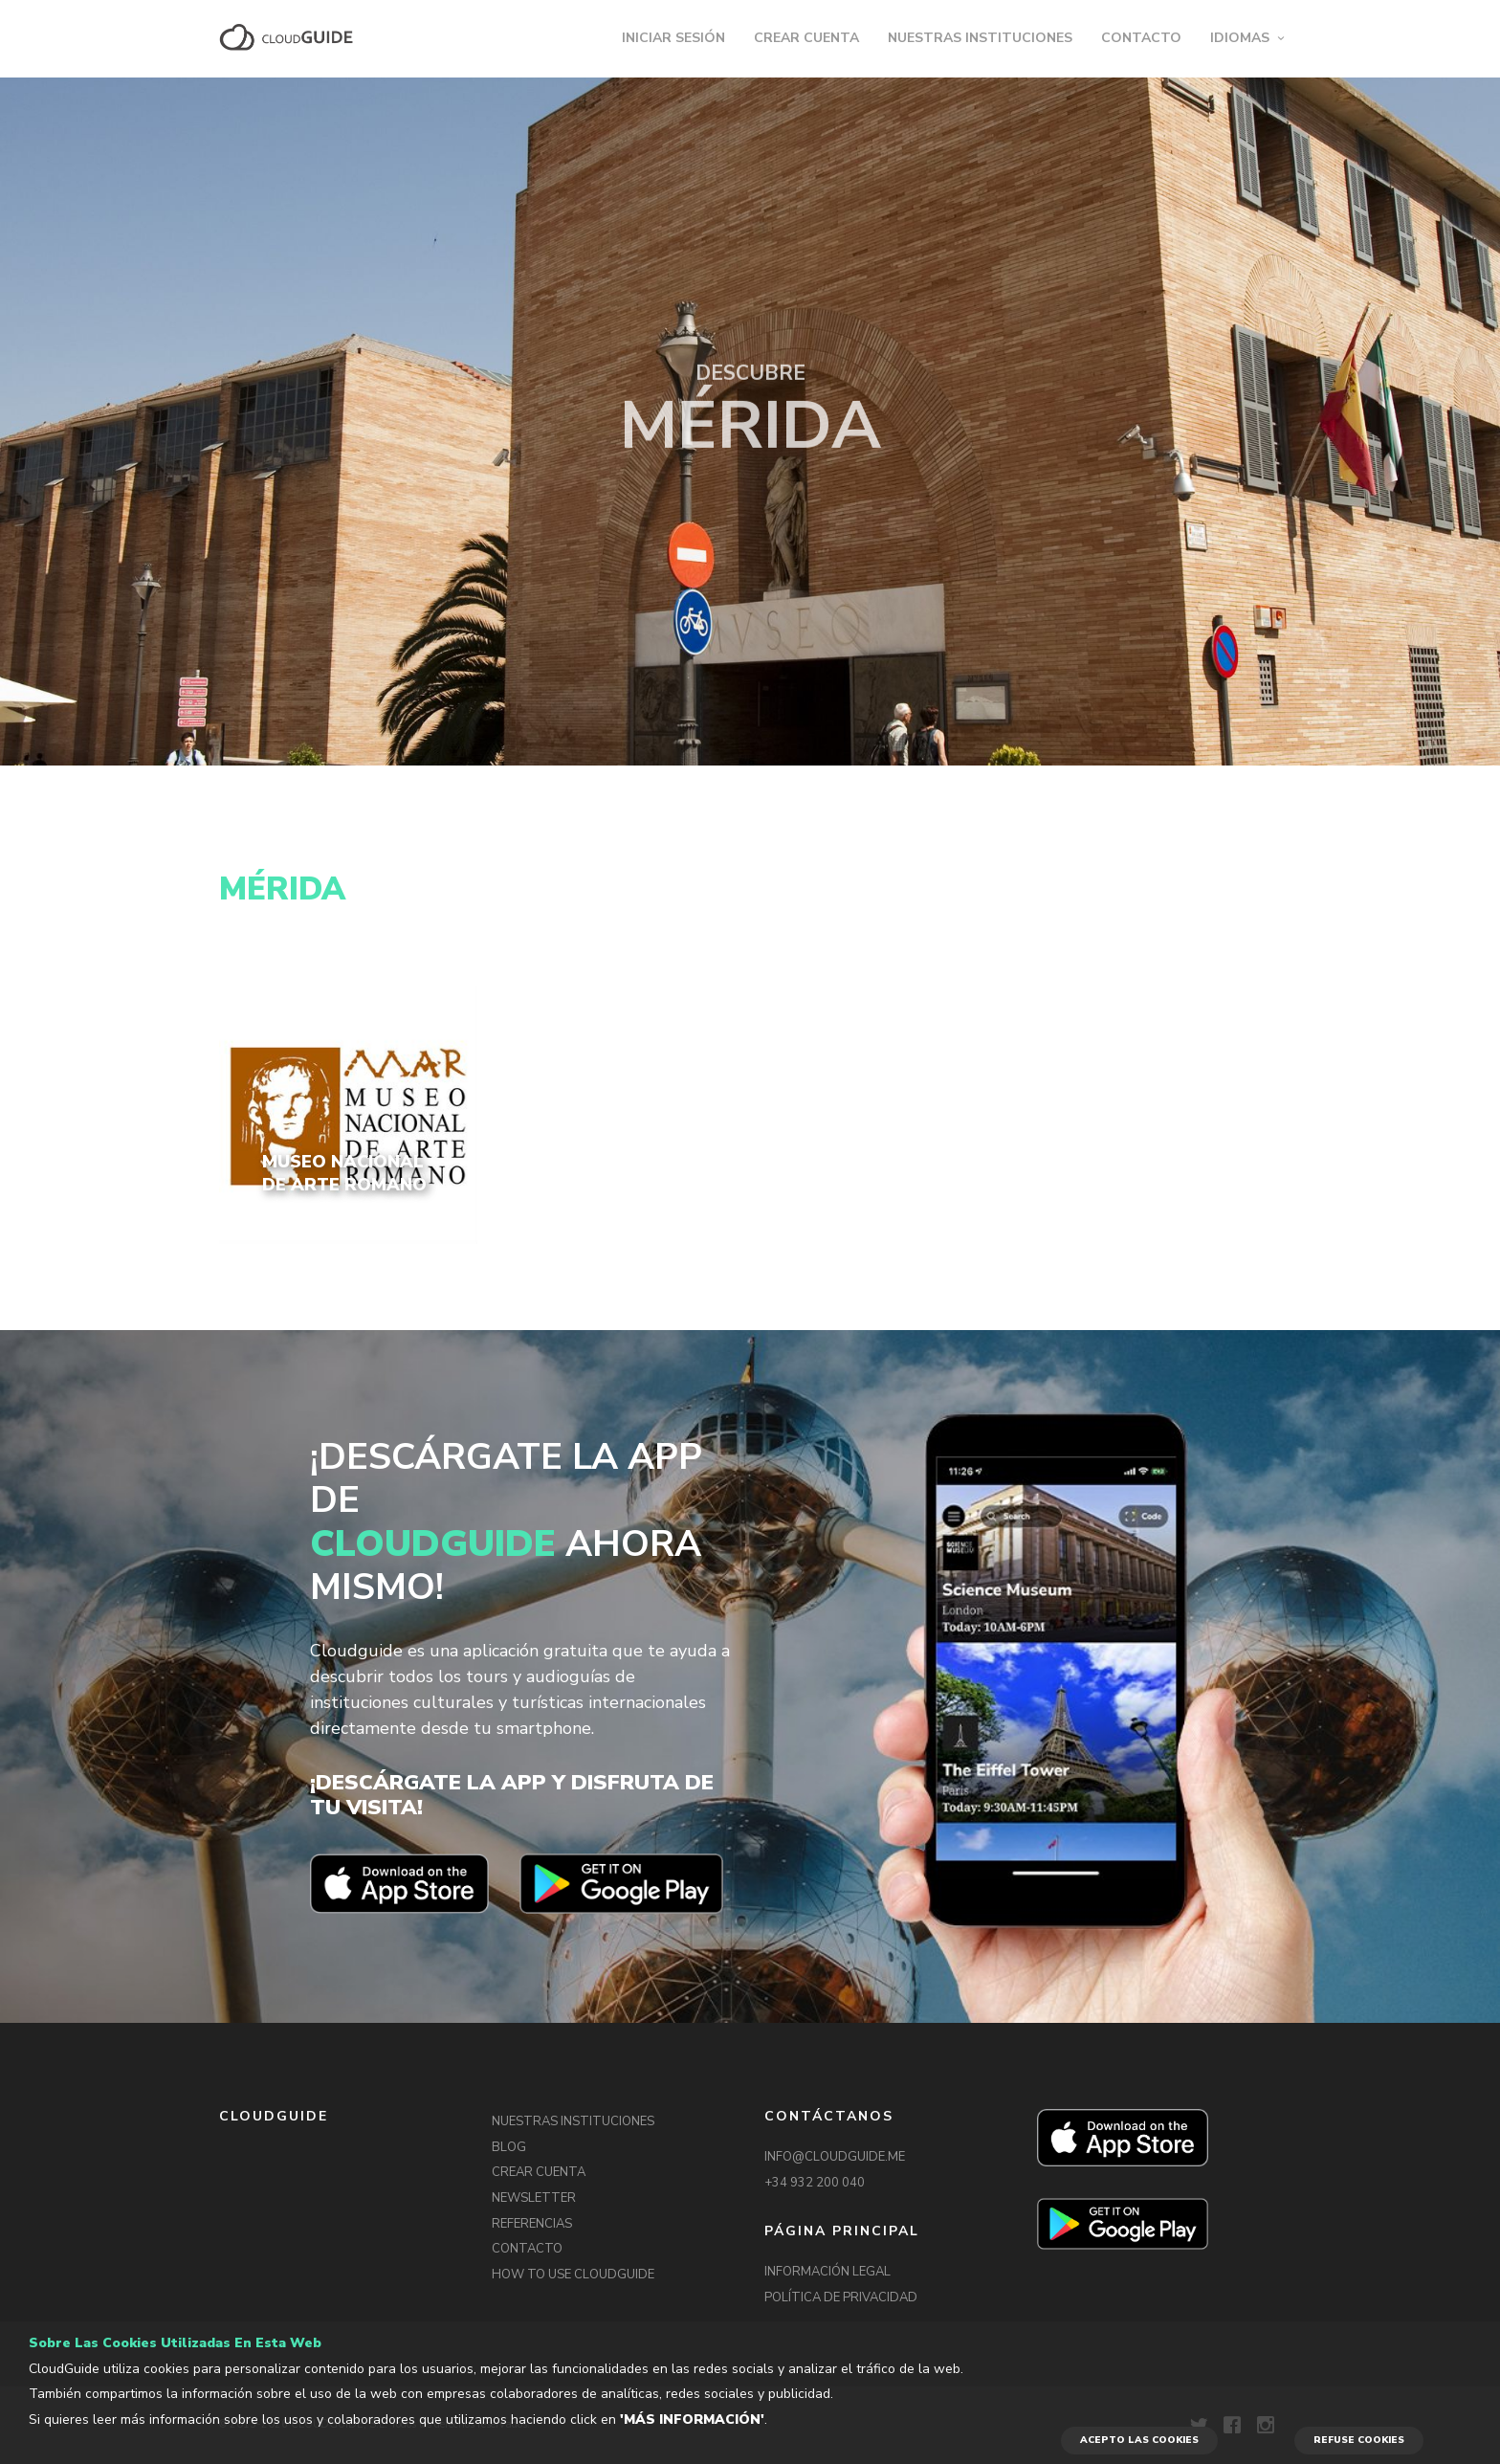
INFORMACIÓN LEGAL (827, 2271)
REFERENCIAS (532, 2223)
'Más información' (692, 2419)
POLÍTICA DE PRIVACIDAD (840, 2297)
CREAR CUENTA (806, 38)
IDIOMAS (1239, 38)
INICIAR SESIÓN (673, 38)
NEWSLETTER (534, 2198)
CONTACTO (1141, 38)
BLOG (509, 2147)
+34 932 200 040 (814, 2182)
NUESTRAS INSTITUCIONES (980, 38)
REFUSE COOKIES (1358, 2440)
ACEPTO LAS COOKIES (1139, 2440)
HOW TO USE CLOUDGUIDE (573, 2274)
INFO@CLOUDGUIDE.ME (834, 2156)
